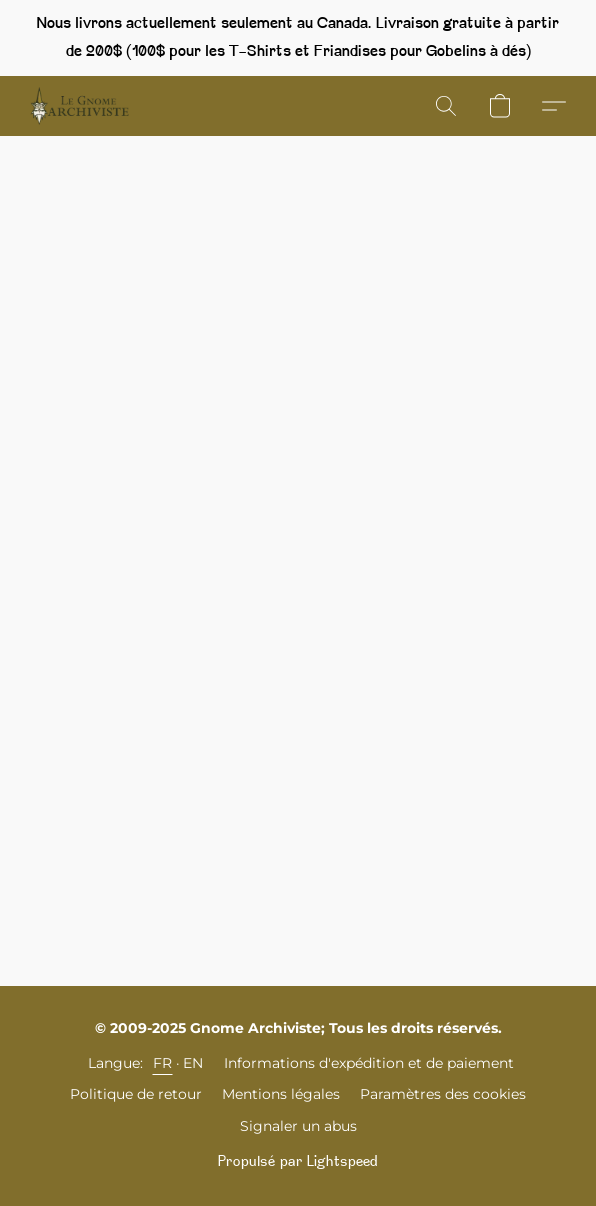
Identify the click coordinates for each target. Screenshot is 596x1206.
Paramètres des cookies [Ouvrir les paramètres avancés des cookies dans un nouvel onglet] (443, 1094)
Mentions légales (281, 1094)
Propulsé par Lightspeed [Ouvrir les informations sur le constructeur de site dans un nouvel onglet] (298, 1162)
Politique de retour (136, 1094)
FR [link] (163, 1063)
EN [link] (193, 1063)
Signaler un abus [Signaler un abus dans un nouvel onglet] (298, 1126)
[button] (82, 106)
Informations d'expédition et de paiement (369, 1063)
